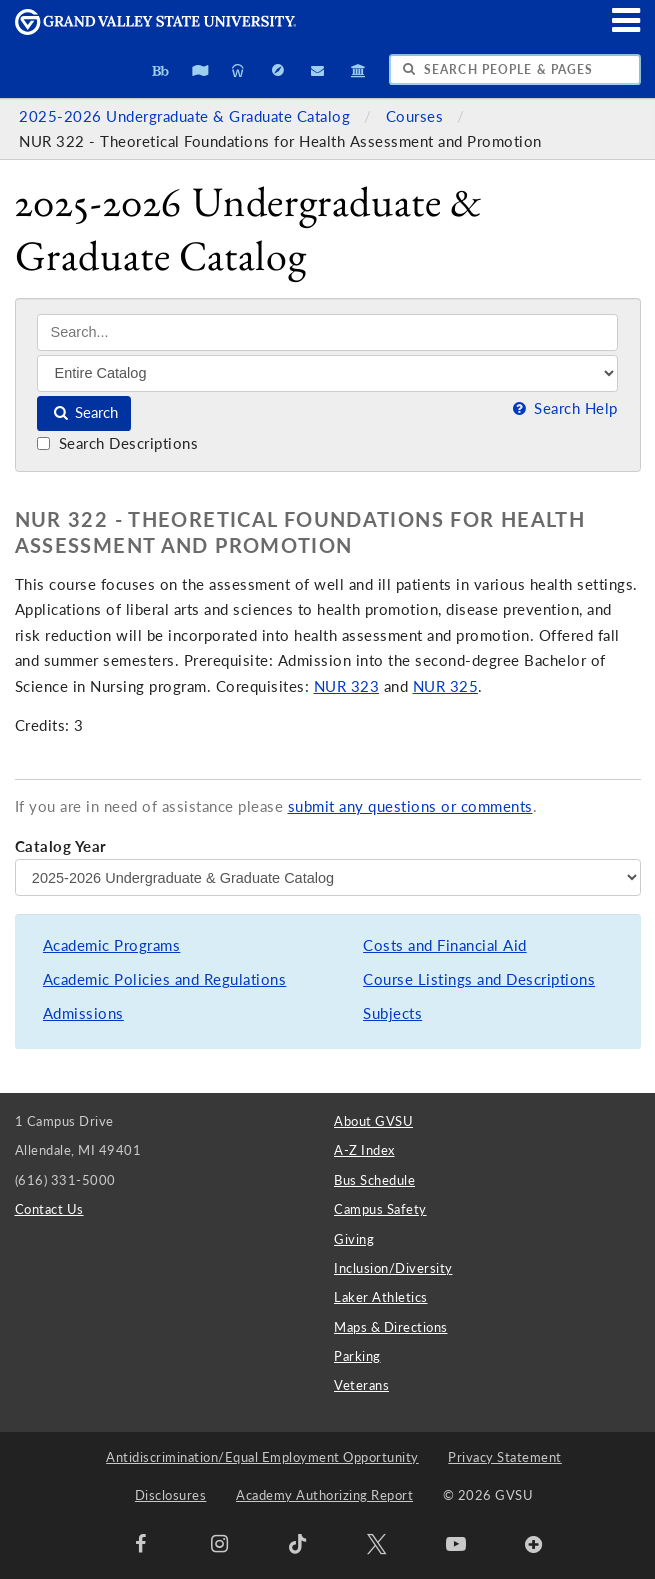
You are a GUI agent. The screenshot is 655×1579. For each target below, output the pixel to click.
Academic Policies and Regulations (165, 979)
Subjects (392, 1013)
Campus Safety (380, 1209)
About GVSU (373, 1121)
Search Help (563, 408)
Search (84, 412)
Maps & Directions (391, 1327)
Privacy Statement (505, 1457)
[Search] (327, 332)
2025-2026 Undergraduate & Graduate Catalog (187, 116)
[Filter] (327, 373)
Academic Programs (112, 945)
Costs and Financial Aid (445, 945)
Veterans (361, 1385)
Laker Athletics (381, 1297)
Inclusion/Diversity (393, 1268)
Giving (354, 1239)
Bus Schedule (374, 1180)
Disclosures (171, 1495)
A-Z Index (364, 1150)
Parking (357, 1356)
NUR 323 (347, 686)
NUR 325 (446, 686)
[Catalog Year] (328, 877)
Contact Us (49, 1209)
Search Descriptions (117, 443)
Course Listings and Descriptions (479, 979)
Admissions (83, 1013)
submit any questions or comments (410, 806)
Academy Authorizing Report (324, 1495)
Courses (417, 116)
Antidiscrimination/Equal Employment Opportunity (262, 1457)
